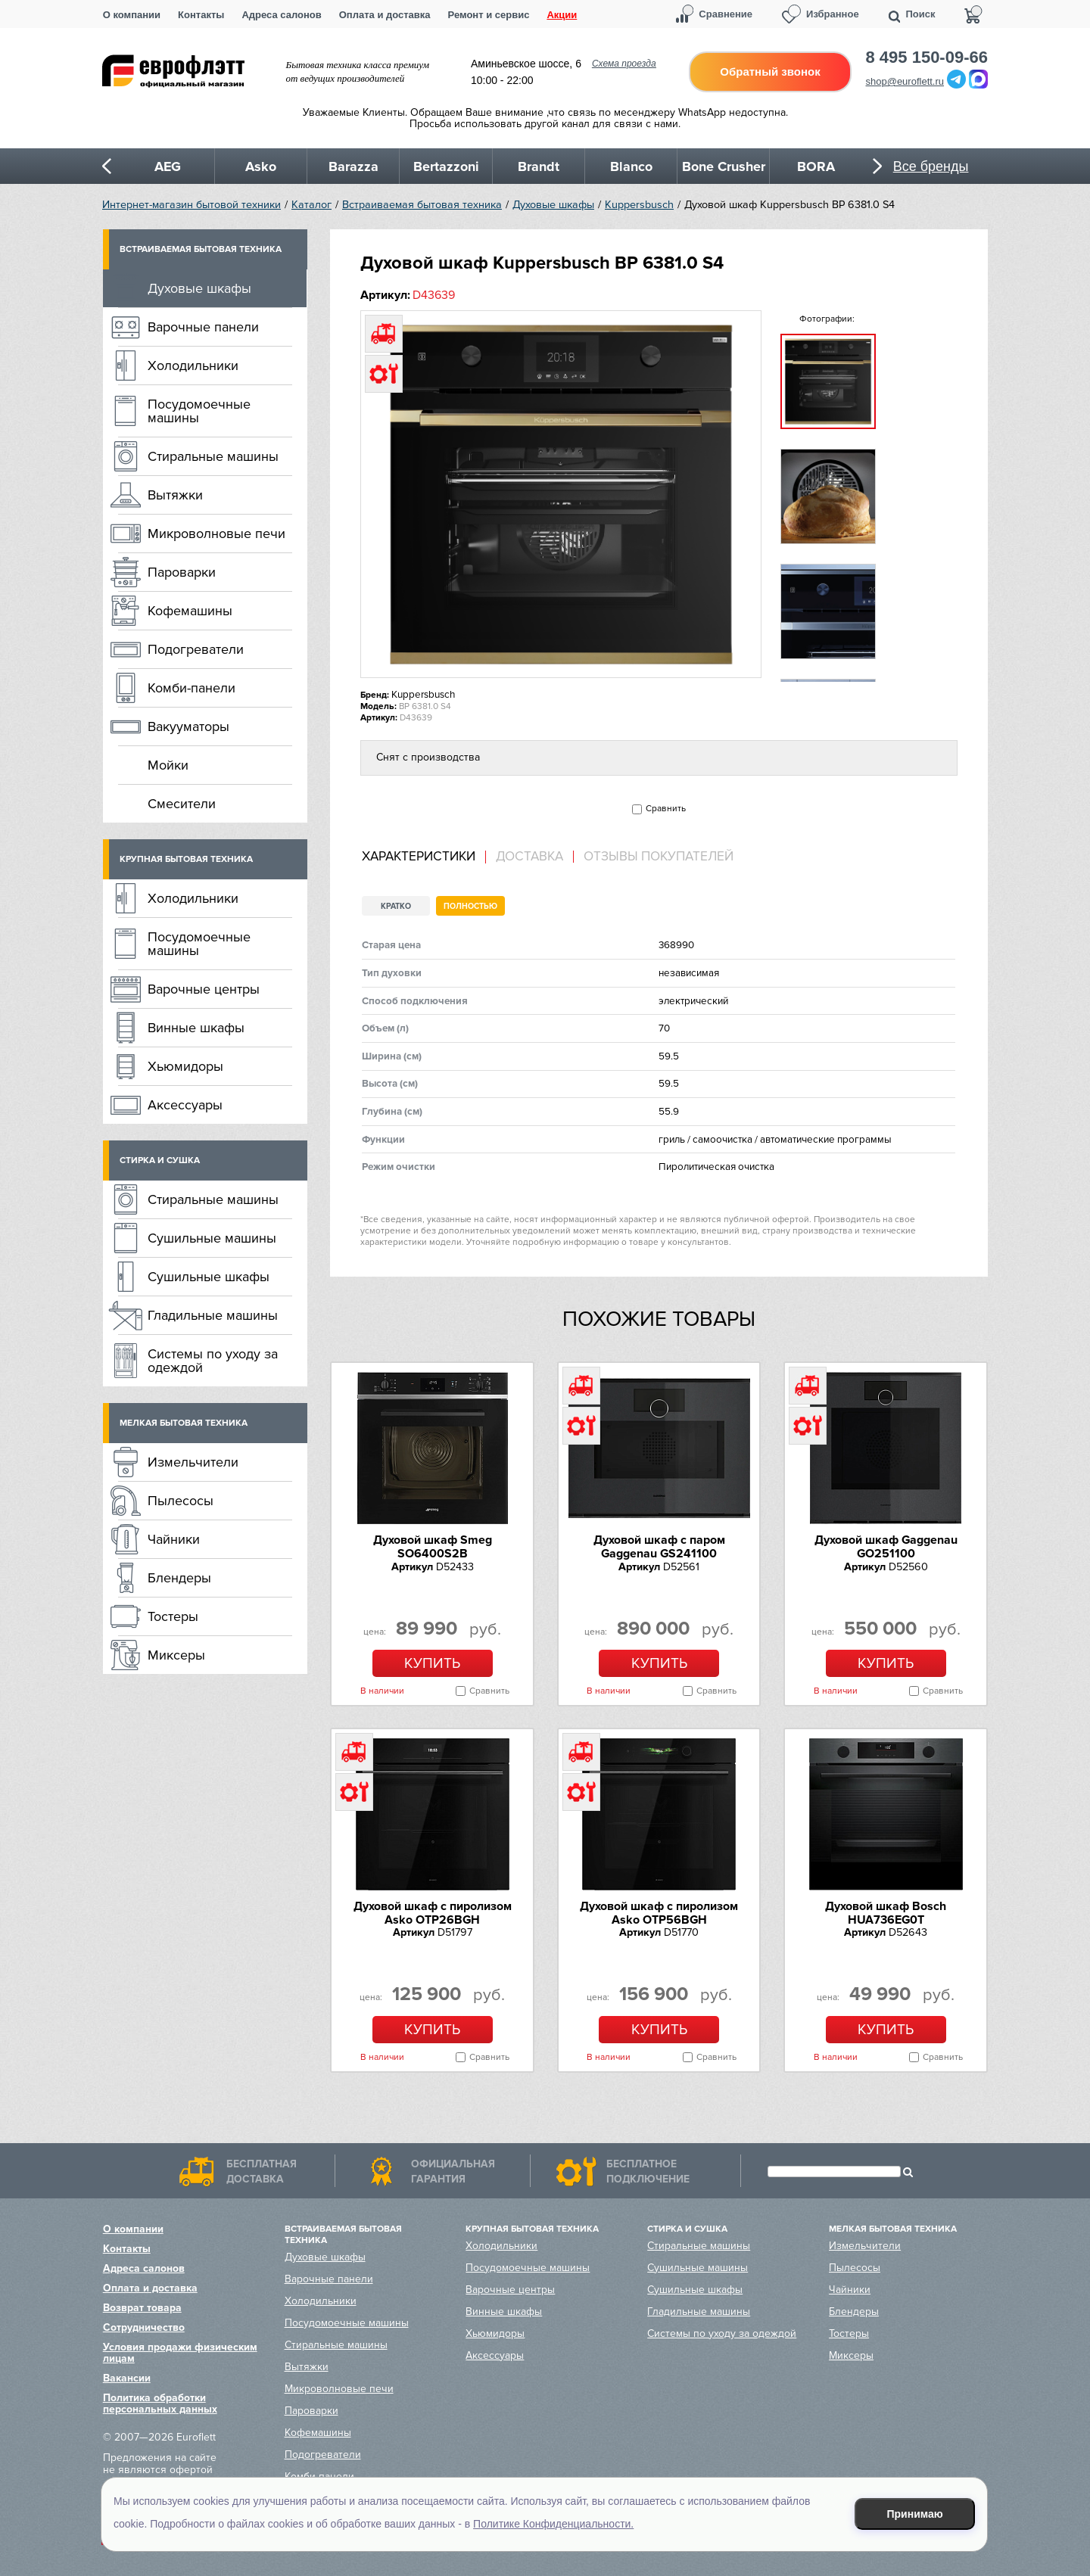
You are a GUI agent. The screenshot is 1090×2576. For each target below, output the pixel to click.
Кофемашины (190, 610)
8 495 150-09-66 (927, 57)
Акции (562, 14)
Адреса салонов (281, 14)
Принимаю (915, 2514)
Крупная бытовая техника (186, 859)
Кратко (396, 906)
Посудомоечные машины (199, 411)
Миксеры (176, 1655)
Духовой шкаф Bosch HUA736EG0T (885, 1913)
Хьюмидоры (185, 1066)
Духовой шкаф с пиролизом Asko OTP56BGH (659, 1913)
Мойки (168, 765)
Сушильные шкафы (208, 1276)
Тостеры (173, 1616)
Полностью (470, 906)
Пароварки (182, 572)
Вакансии (127, 2378)
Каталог (311, 204)
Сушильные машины (212, 1238)
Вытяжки (175, 495)
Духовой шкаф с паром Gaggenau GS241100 (659, 1546)
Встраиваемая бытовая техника (422, 204)
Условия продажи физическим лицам (180, 2353)
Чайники (174, 1539)
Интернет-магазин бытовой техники (191, 204)
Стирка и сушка (160, 1160)
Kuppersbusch (639, 204)
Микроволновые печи (216, 533)
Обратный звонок (770, 71)
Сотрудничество (144, 2327)
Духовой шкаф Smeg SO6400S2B (432, 1546)
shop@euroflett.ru (905, 81)
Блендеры (179, 1578)
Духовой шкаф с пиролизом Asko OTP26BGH (432, 1913)
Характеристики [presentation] (418, 857)
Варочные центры (204, 989)
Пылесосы (180, 1500)
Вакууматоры (188, 726)
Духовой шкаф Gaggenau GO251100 (886, 1546)
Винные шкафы (196, 1027)
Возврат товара (142, 2307)
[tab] (424, 857)
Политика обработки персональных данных (160, 2403)
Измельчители (193, 1462)
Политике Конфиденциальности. (553, 2524)
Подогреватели (196, 649)
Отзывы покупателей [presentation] (658, 857)
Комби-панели (191, 688)
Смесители (182, 803)
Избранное (832, 14)
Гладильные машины (213, 1315)
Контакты (201, 14)
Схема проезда (624, 63)
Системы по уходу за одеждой (213, 1361)
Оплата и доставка (385, 14)
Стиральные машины (213, 456)
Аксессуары (185, 1105)
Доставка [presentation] (529, 857)
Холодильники (193, 365)
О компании (131, 14)
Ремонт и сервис (489, 14)
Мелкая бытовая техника (184, 1423)
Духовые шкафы (553, 204)
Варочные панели (203, 327)
